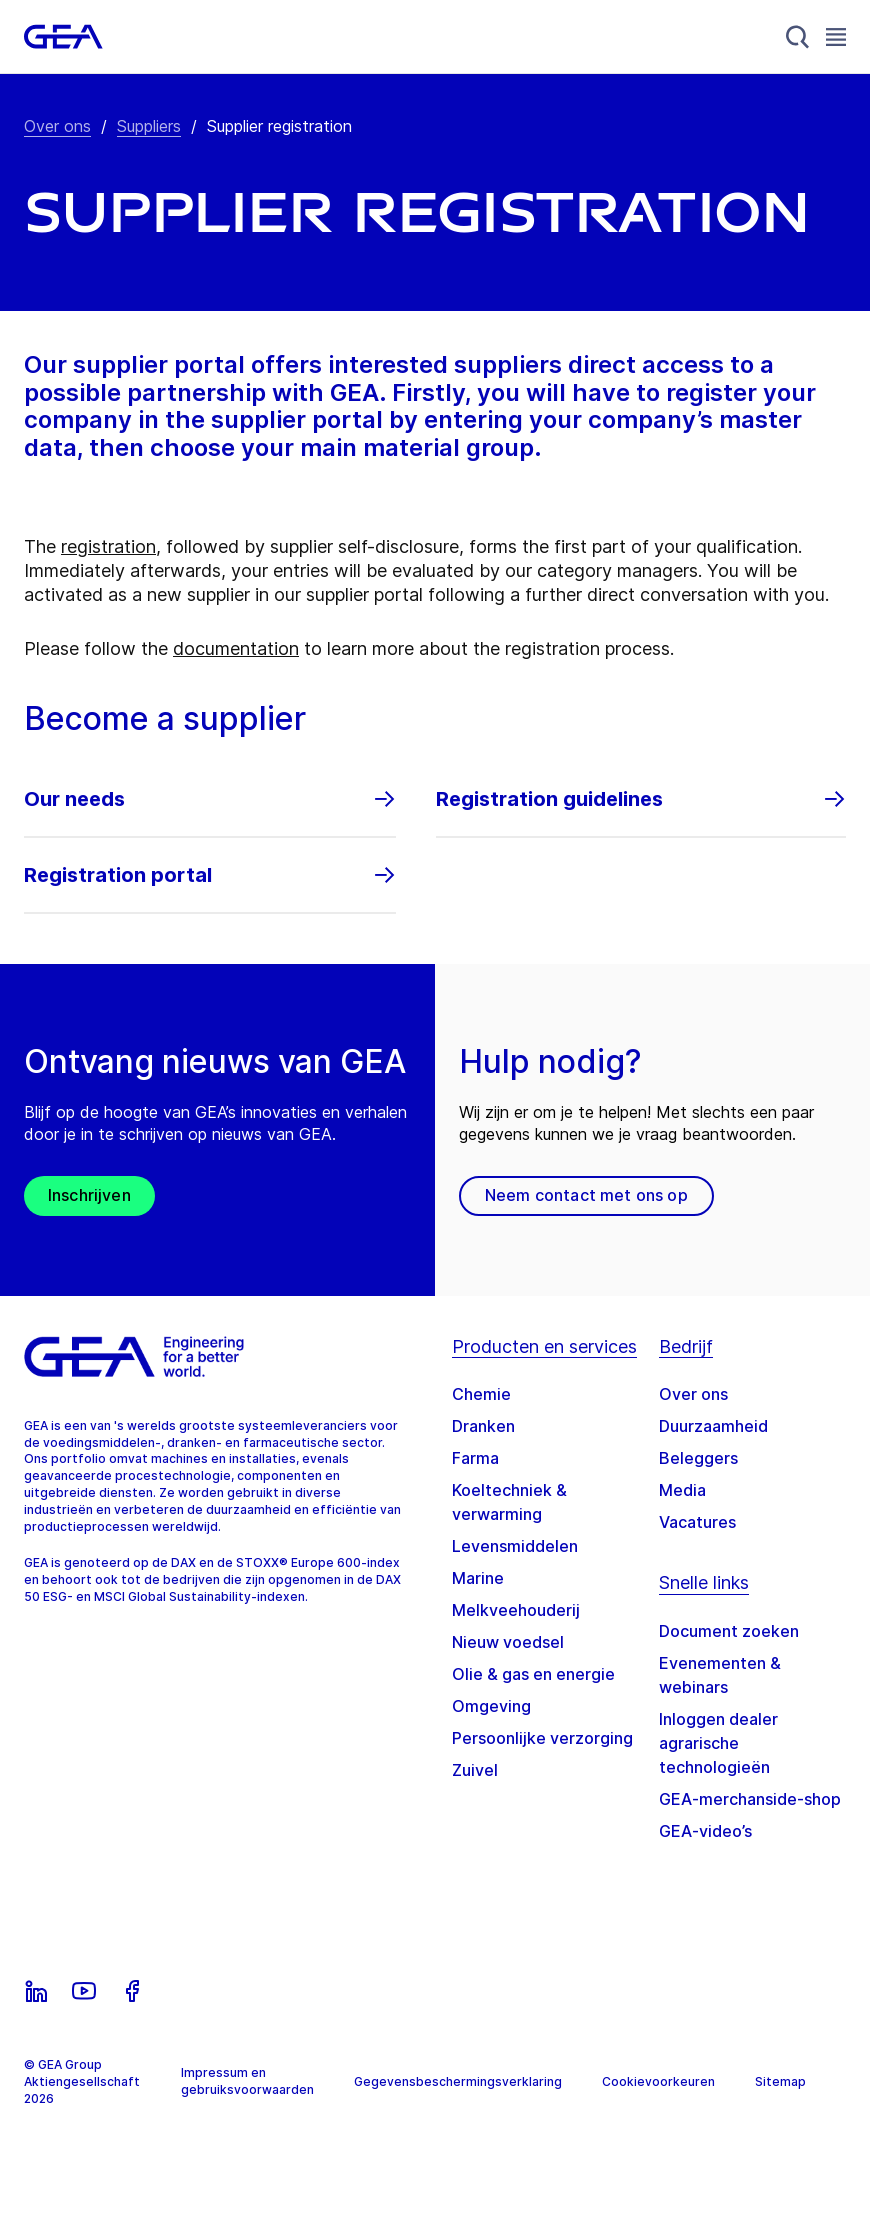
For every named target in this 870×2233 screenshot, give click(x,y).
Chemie (481, 1394)
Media (682, 1490)
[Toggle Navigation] (836, 36)
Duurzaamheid (713, 1426)
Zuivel (475, 1770)
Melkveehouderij (516, 1610)
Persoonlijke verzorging (542, 1738)
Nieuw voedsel (508, 1642)
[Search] (798, 37)
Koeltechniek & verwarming (509, 1502)
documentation (236, 648)
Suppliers (149, 126)
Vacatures (697, 1522)
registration (108, 546)
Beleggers (698, 1458)
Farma (475, 1458)
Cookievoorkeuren (658, 2081)
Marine (478, 1578)
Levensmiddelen (515, 1546)
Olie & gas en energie (533, 1674)
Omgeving (491, 1706)
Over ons (57, 126)
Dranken (483, 1426)
